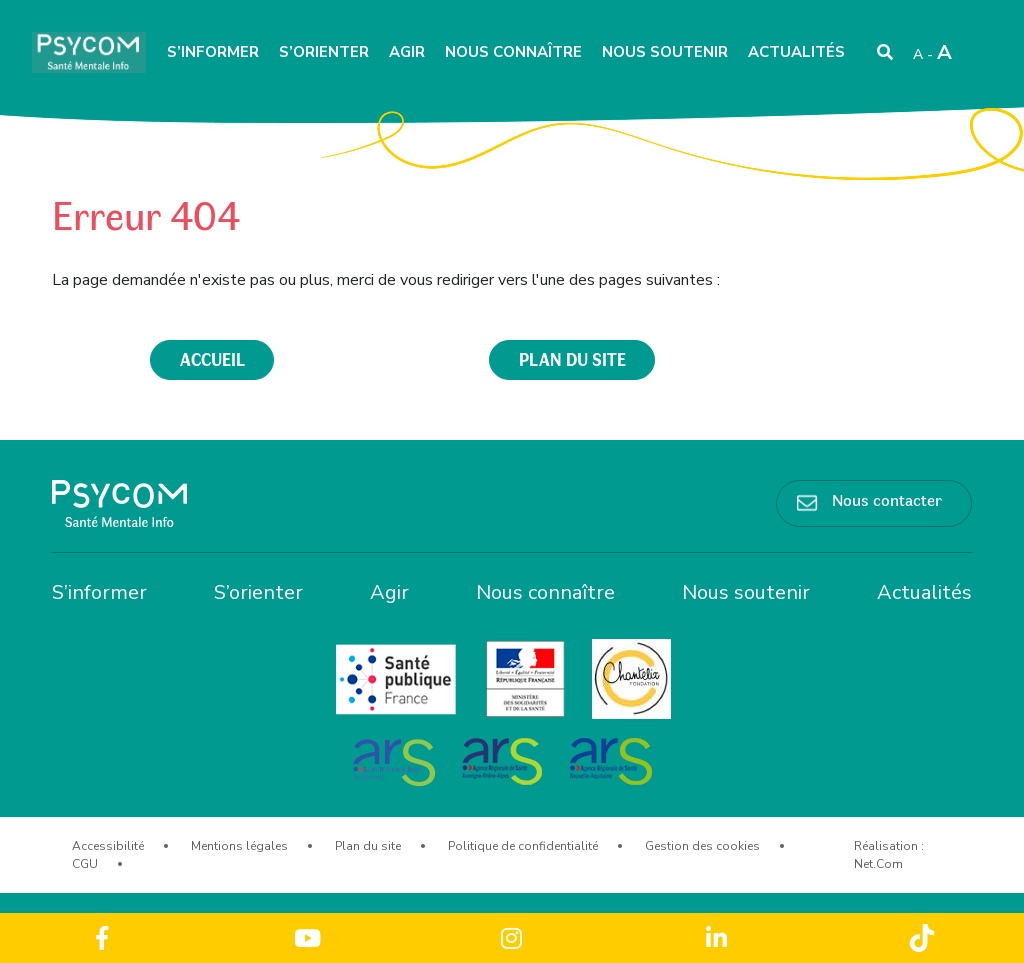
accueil (212, 359)
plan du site (572, 359)
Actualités (796, 52)
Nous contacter (887, 499)
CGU (85, 864)
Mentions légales (239, 846)
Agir (407, 52)
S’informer (213, 52)
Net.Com (878, 864)
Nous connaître (513, 52)
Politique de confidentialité (523, 846)
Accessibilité (108, 846)
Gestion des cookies (702, 846)
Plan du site (368, 846)
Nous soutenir (665, 52)
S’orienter (324, 52)
